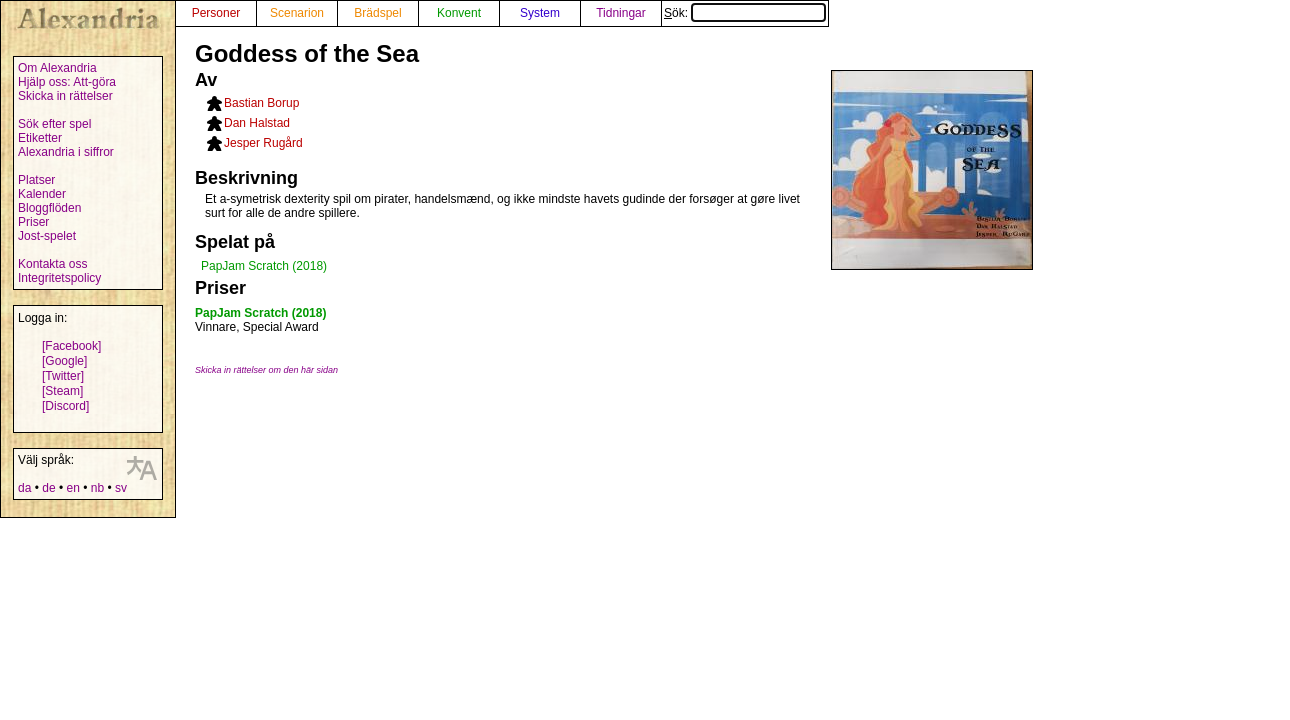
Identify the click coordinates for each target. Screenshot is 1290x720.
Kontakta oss (52, 264)
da (24, 488)
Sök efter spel (54, 124)
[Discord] (65, 406)
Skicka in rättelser (65, 96)
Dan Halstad (257, 123)
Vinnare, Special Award (257, 327)
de (48, 488)
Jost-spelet (47, 236)
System (540, 13)
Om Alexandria (57, 68)
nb (97, 488)
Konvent (459, 13)
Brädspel (377, 13)
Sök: (745, 13)
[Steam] (62, 391)
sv (121, 488)
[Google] (64, 361)
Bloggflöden (49, 208)
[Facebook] (71, 346)
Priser (33, 222)
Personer (216, 13)
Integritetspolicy (59, 278)
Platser (36, 180)
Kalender (42, 194)
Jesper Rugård (263, 143)
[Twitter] (63, 376)
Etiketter (40, 138)
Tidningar (621, 13)
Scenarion (297, 13)
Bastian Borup (261, 103)
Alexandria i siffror (66, 152)
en (72, 488)
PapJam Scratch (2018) (264, 266)
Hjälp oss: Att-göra (67, 82)
